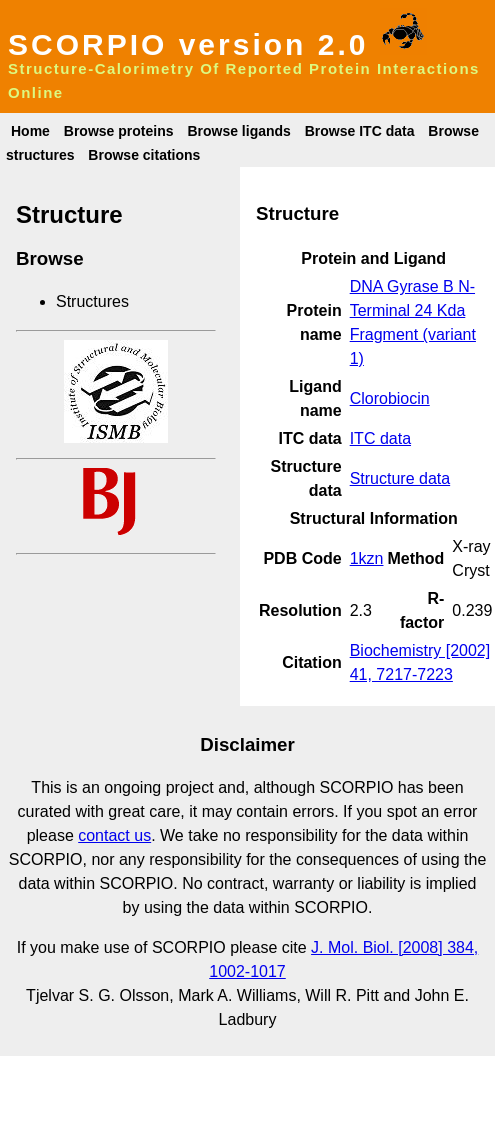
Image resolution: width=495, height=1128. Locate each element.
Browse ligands (238, 131)
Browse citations (144, 155)
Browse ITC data (360, 131)
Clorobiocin (390, 398)
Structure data (400, 478)
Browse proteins (119, 131)
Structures (92, 301)
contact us (114, 835)
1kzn (367, 558)
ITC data (380, 438)
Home (30, 131)
